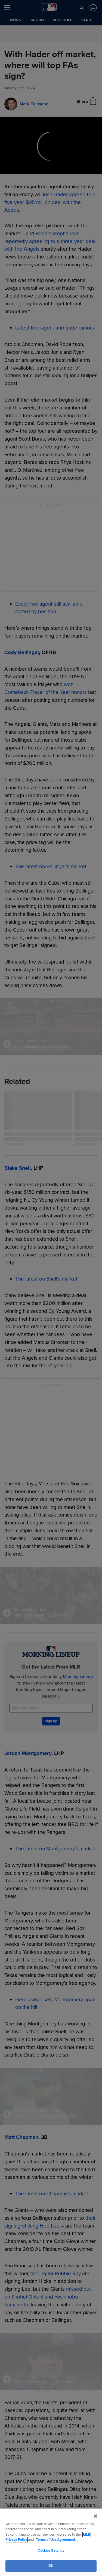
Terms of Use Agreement (55, 2540)
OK (50, 2566)
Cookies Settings (51, 2550)
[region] (51, 2542)
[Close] (95, 2516)
